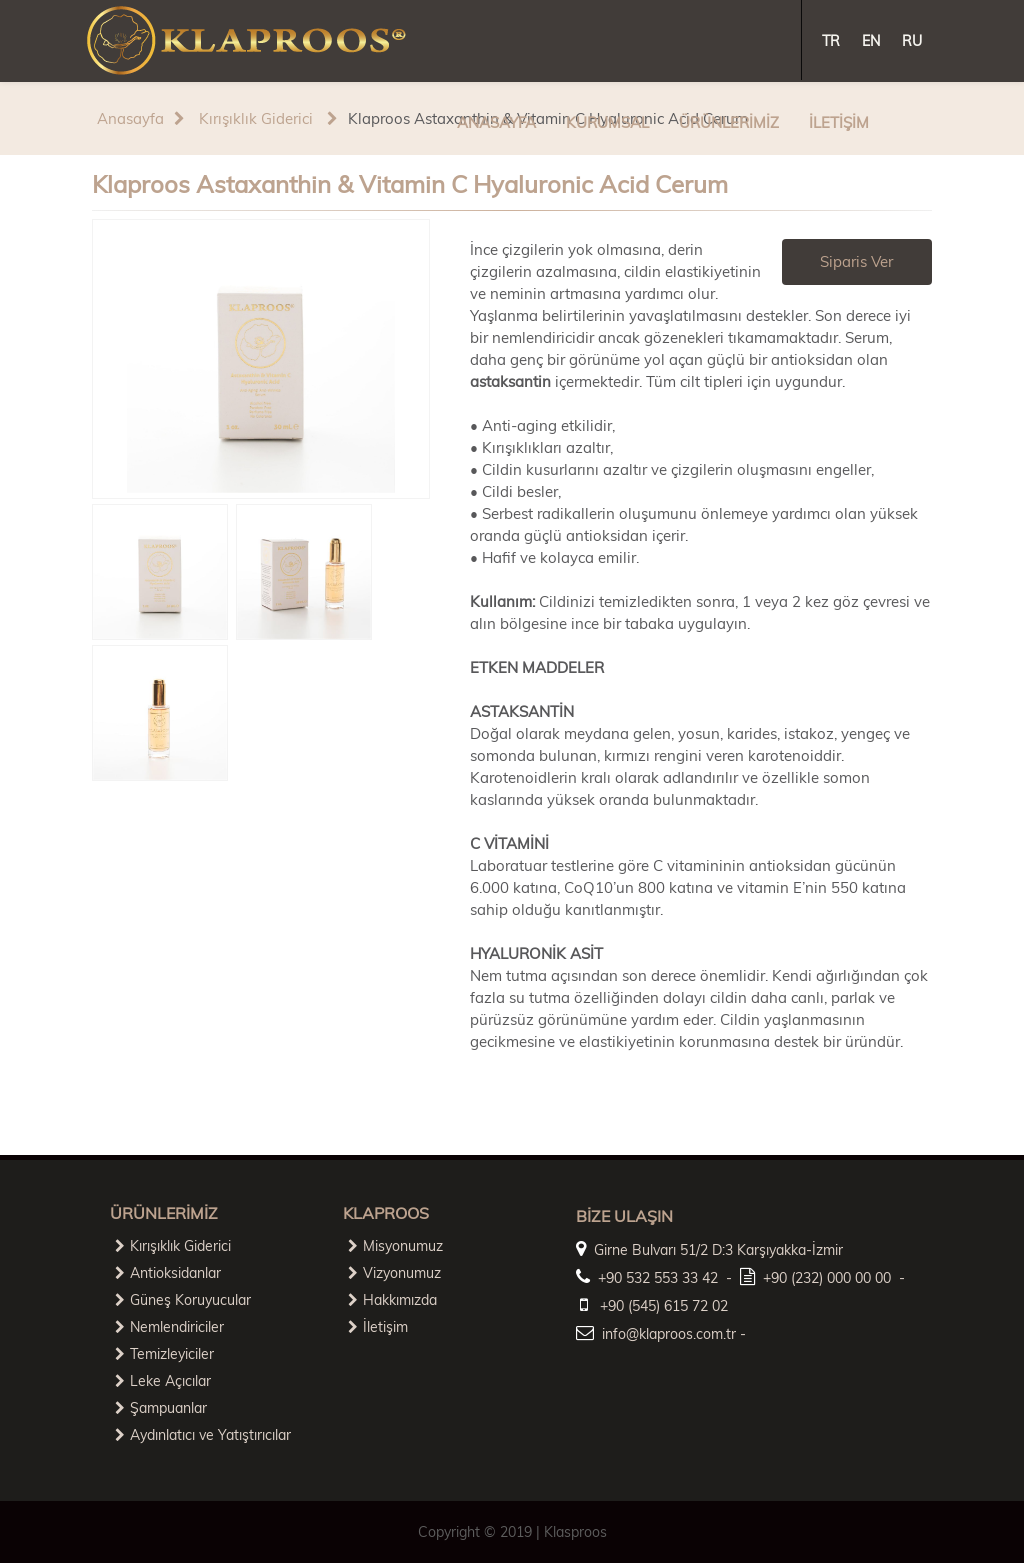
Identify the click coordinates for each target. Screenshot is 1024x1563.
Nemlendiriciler (169, 1327)
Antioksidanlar (168, 1273)
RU (912, 41)
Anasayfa (130, 118)
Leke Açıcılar (163, 1381)
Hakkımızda (392, 1300)
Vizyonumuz (394, 1273)
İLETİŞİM (839, 122)
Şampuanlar (161, 1408)
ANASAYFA (496, 122)
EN (871, 41)
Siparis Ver (856, 261)
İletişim (378, 1327)
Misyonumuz (395, 1246)
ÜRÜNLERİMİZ (729, 122)
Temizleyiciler (164, 1354)
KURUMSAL (607, 122)
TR (831, 41)
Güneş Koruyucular (183, 1300)
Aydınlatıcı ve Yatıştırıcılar (203, 1435)
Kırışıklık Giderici (254, 118)
